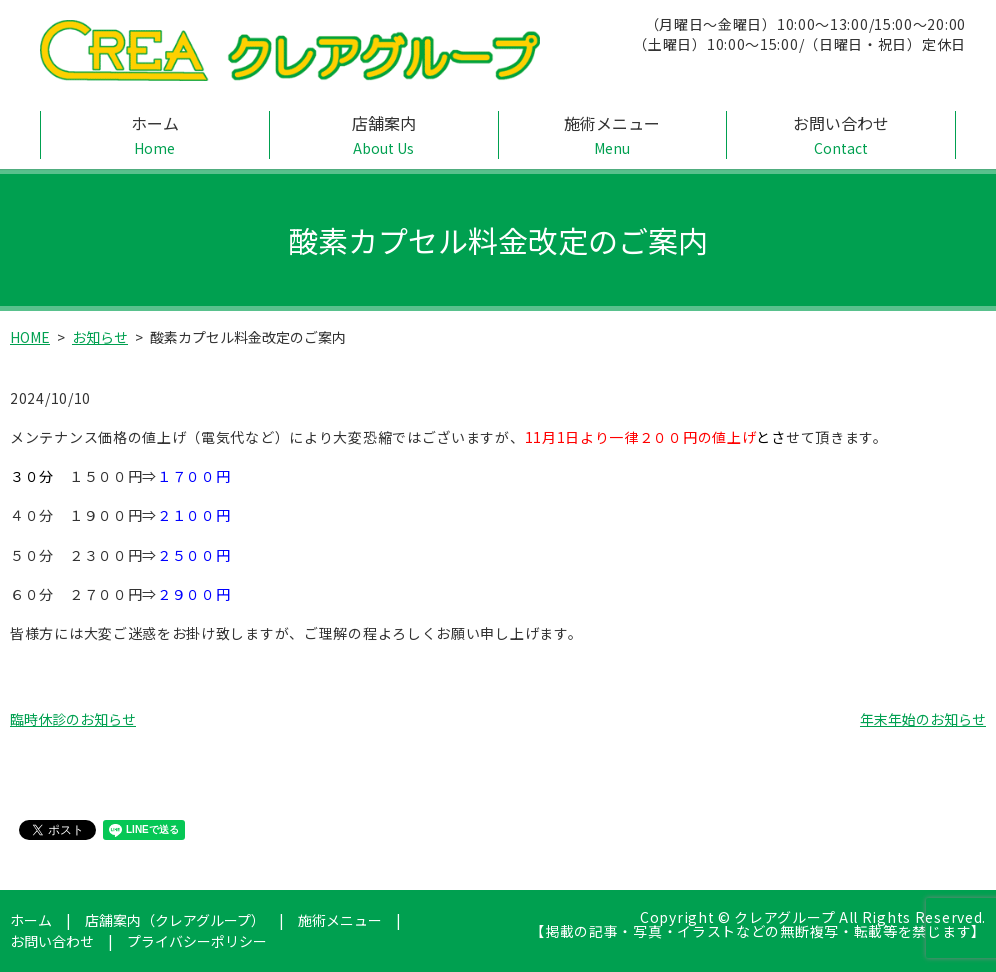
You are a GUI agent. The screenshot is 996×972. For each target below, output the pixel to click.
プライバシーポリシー (197, 941)
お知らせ (100, 337)
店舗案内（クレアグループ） (175, 920)
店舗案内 (384, 135)
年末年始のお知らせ (923, 719)
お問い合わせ (841, 135)
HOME (30, 337)
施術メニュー (613, 135)
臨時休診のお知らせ (73, 719)
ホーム (155, 135)
